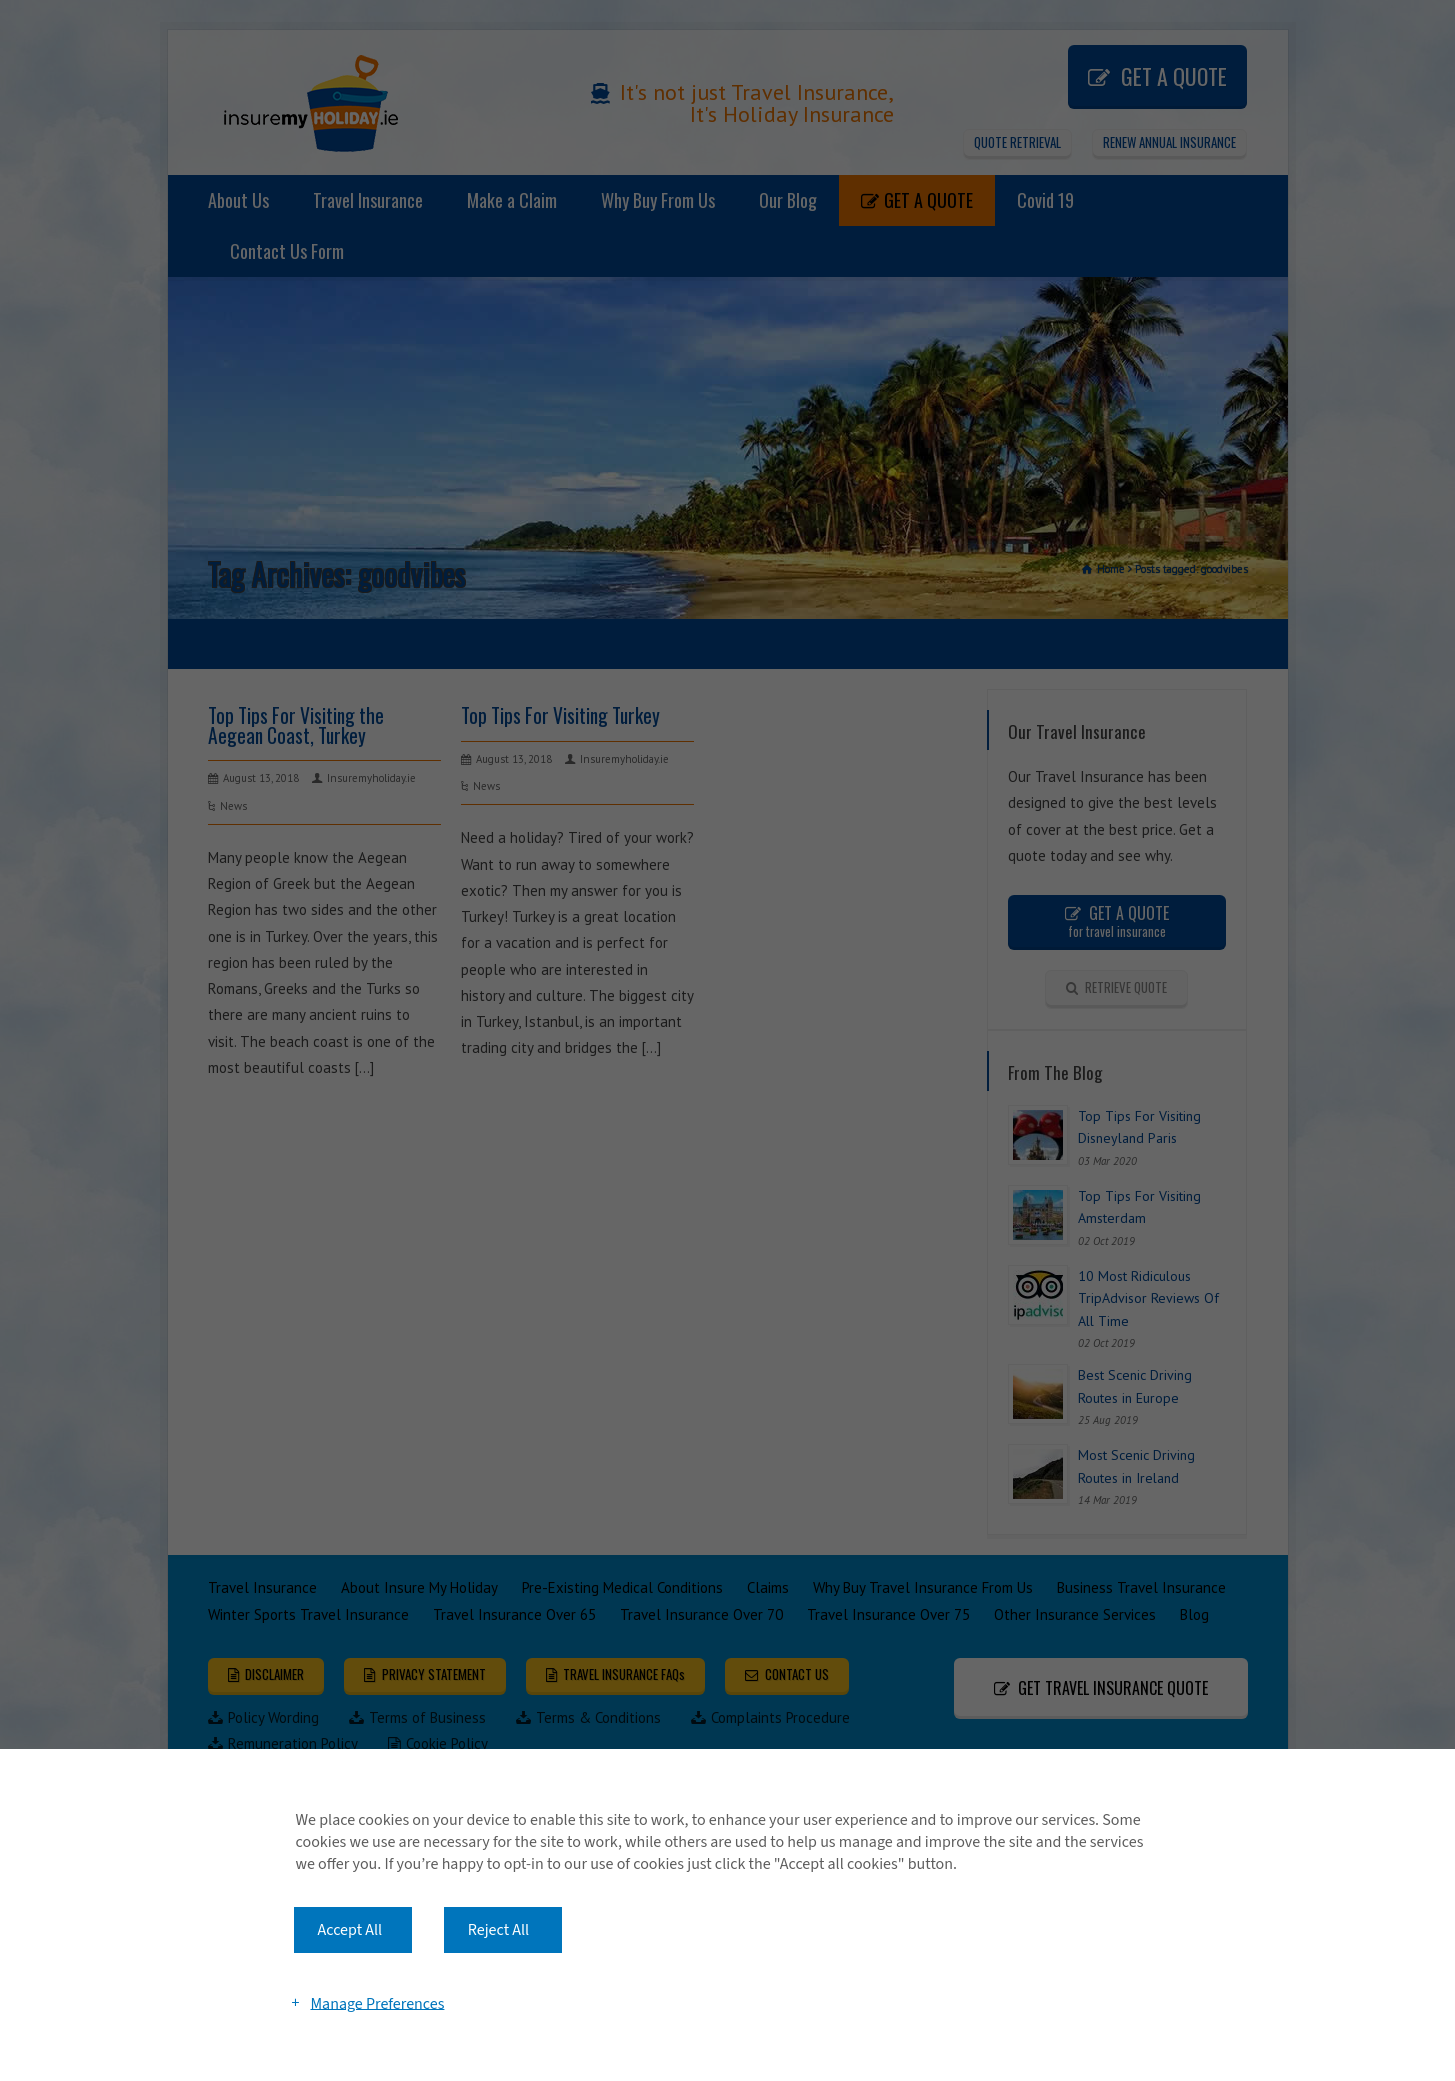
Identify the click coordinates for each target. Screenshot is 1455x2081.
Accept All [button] (350, 1930)
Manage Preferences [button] (377, 2003)
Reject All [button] (498, 1930)
